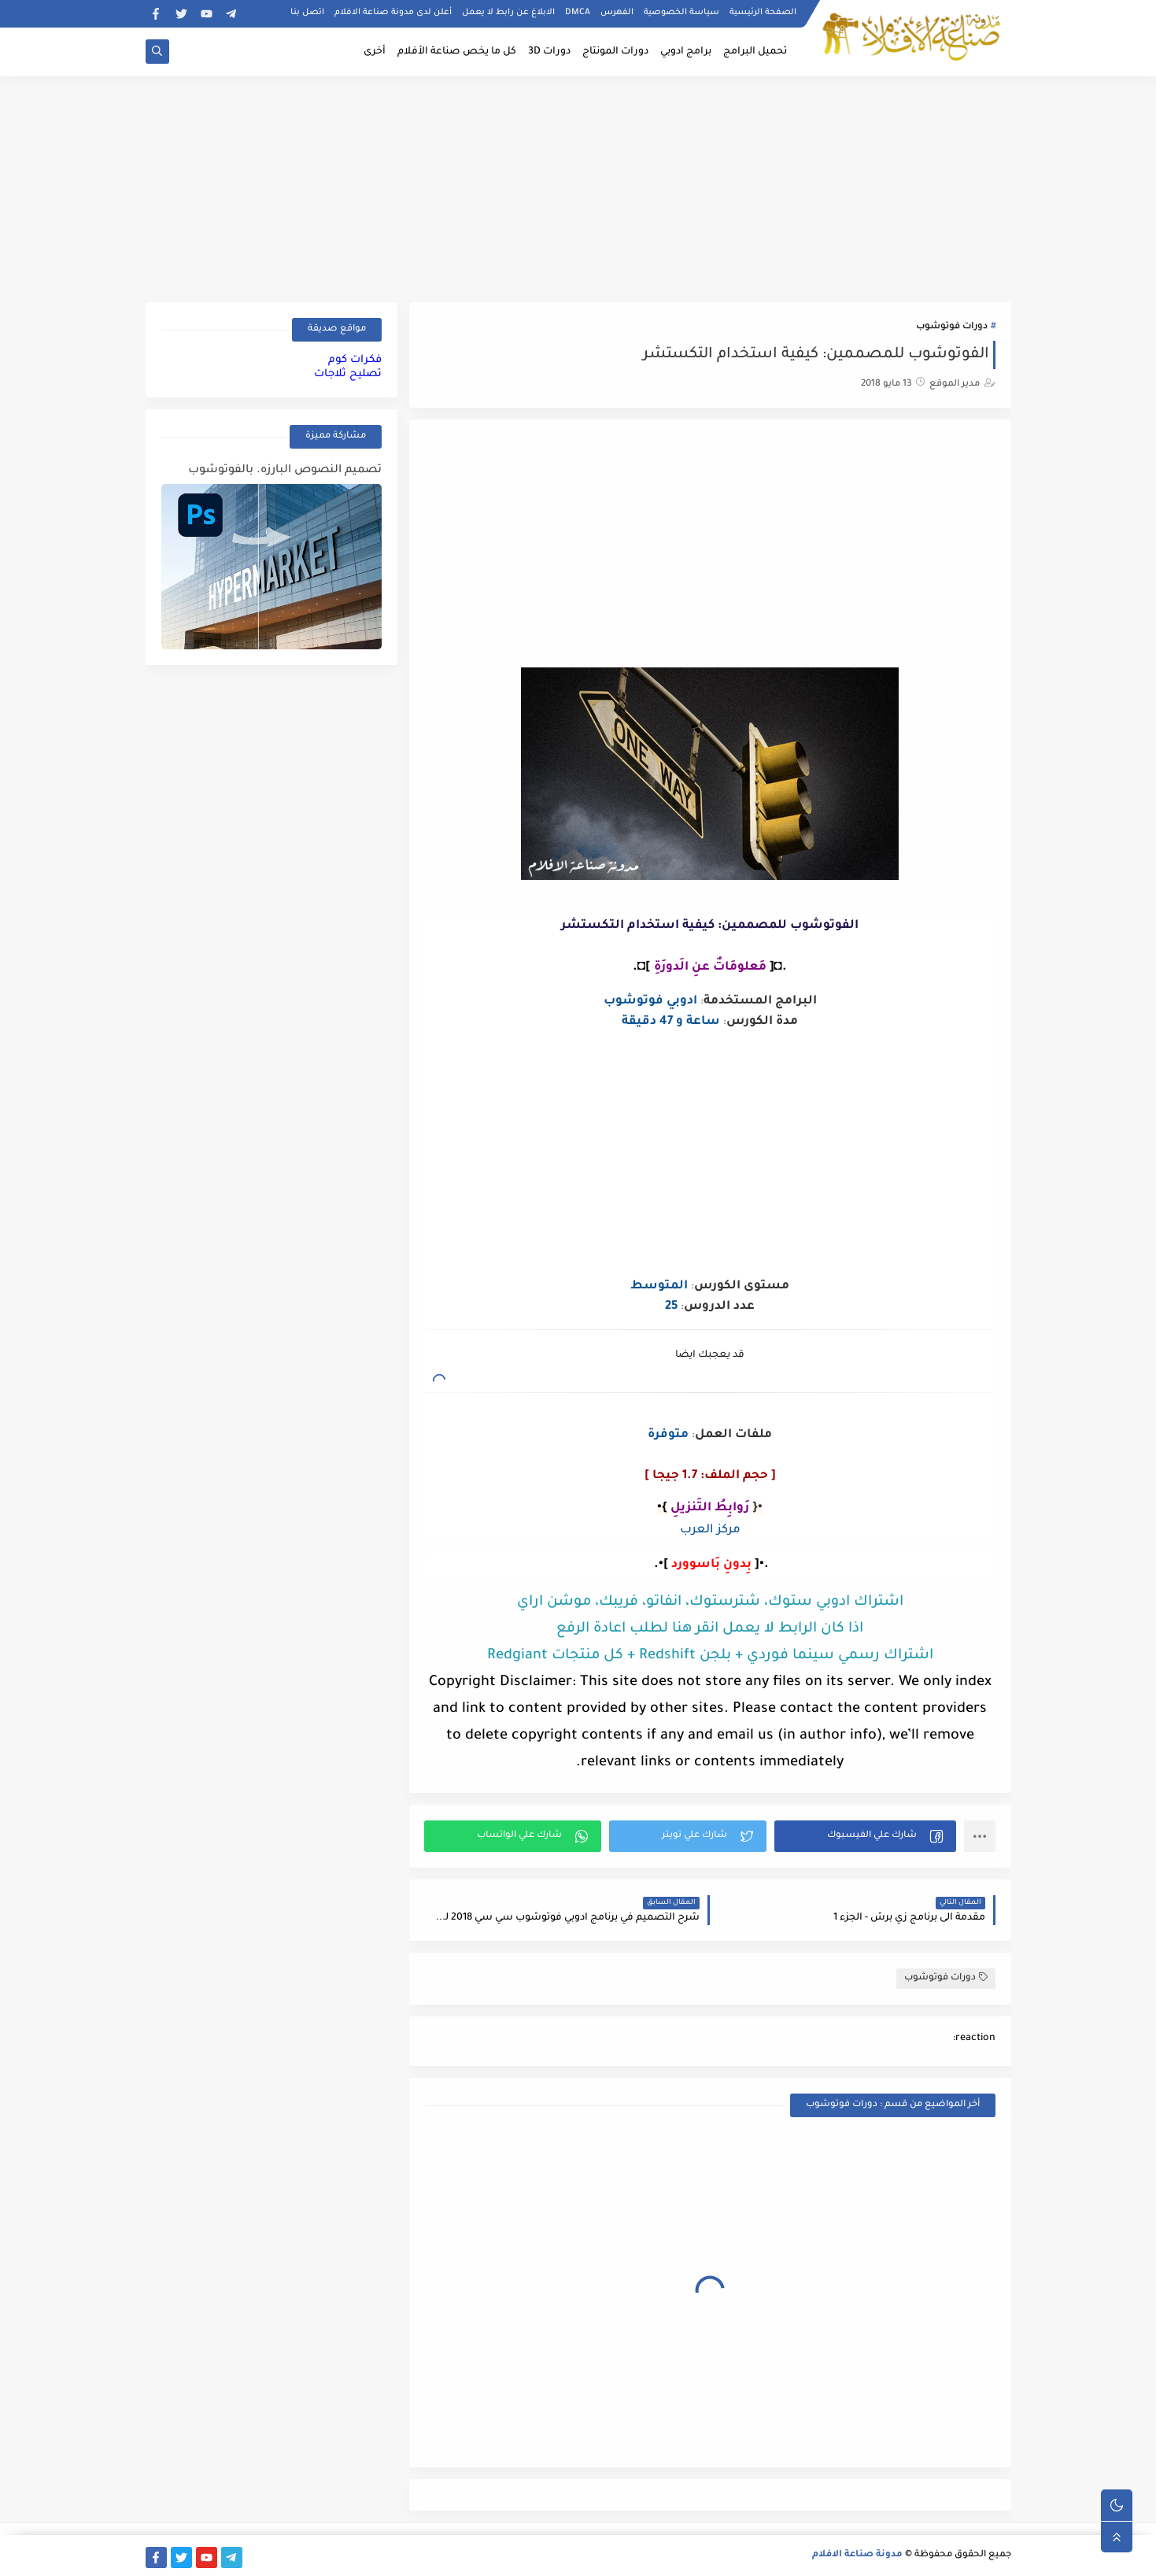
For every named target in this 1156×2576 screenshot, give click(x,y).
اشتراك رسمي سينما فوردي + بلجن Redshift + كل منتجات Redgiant (710, 1656)
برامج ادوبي (685, 51)
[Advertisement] (578, 186)
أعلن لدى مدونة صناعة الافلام (393, 12)
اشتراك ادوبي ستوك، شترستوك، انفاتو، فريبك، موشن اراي (710, 1602)
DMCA (577, 12)
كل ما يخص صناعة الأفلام (456, 51)
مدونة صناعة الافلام (857, 2555)
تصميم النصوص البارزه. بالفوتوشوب (285, 470)
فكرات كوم (355, 360)
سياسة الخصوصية (681, 12)
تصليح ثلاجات (348, 374)
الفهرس (616, 12)
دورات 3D (549, 51)
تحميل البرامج (755, 51)
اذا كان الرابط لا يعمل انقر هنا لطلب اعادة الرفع (709, 1629)
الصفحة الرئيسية (762, 12)
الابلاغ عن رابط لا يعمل (508, 12)
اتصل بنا (307, 12)
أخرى (375, 51)
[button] (865, 1836)
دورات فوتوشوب (952, 327)
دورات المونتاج (615, 51)
